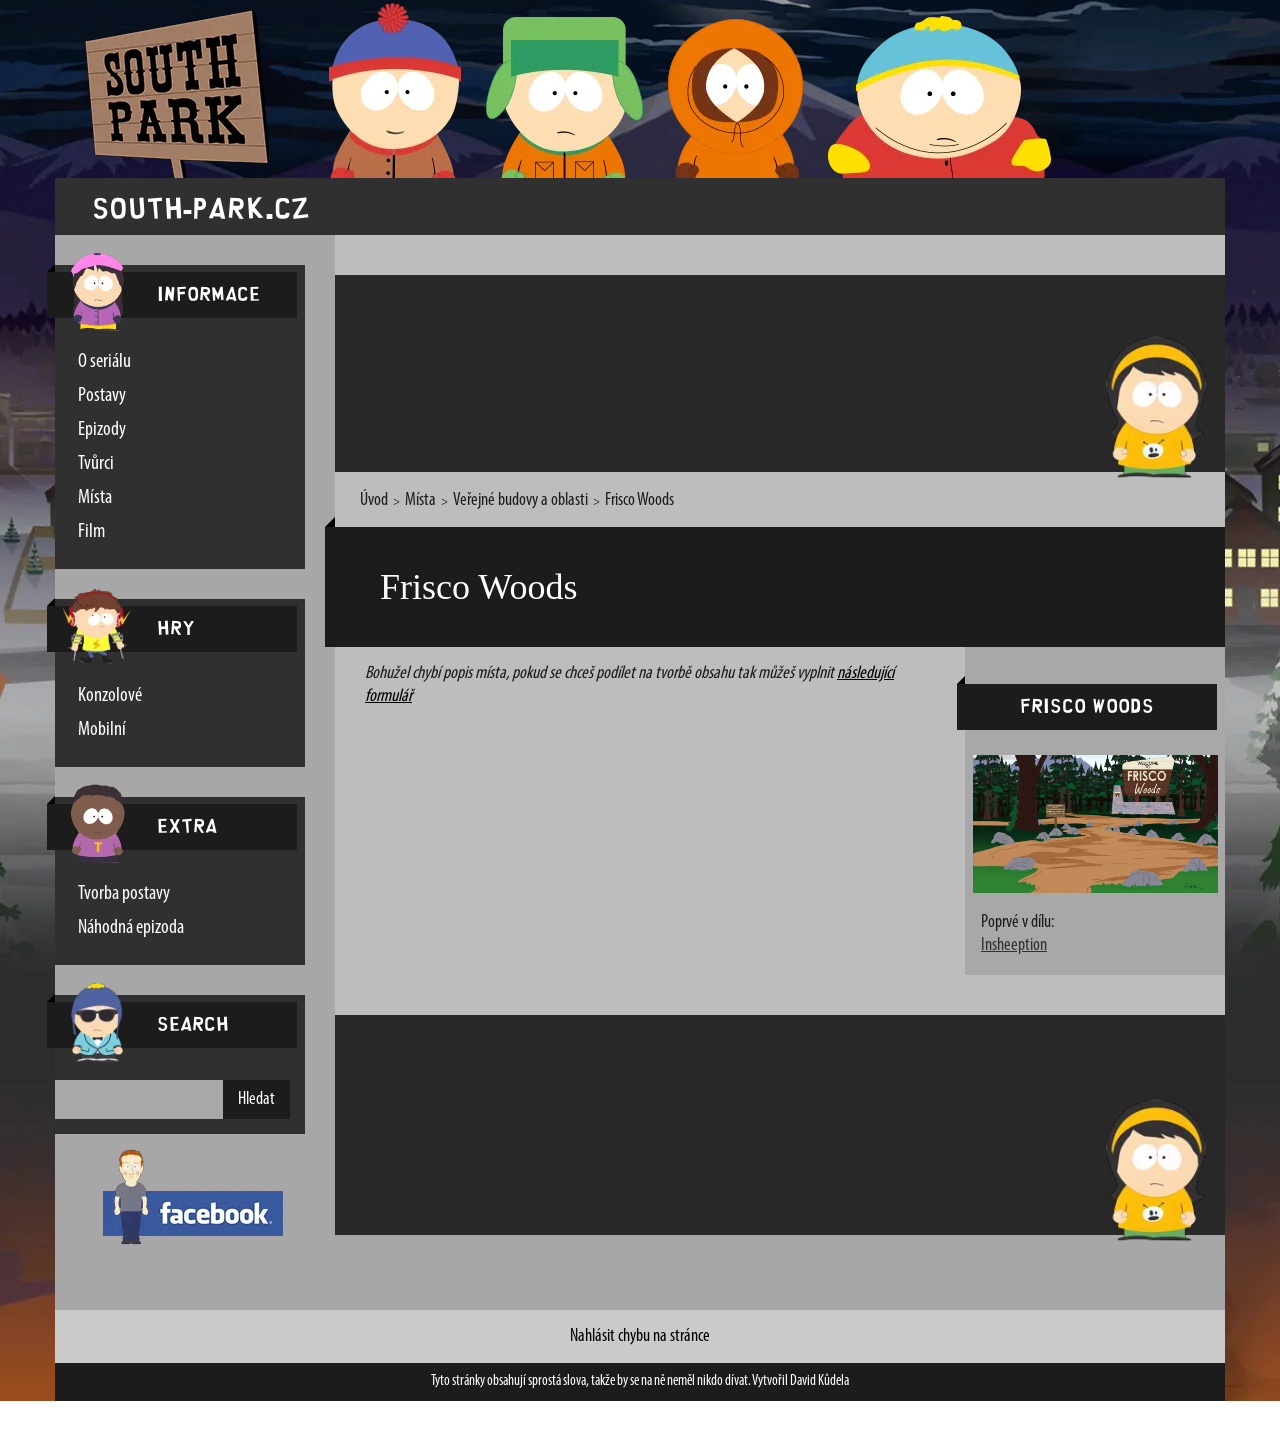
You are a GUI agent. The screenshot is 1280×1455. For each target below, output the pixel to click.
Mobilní (102, 730)
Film (91, 532)
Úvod (374, 500)
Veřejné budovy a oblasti (520, 500)
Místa (95, 498)
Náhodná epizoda (131, 928)
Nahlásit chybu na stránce (640, 1336)
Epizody (102, 430)
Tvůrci (96, 464)
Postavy (102, 396)
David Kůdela (819, 1381)
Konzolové (110, 696)
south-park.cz (201, 206)
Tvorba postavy (124, 894)
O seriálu (104, 362)
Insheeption (1014, 946)
